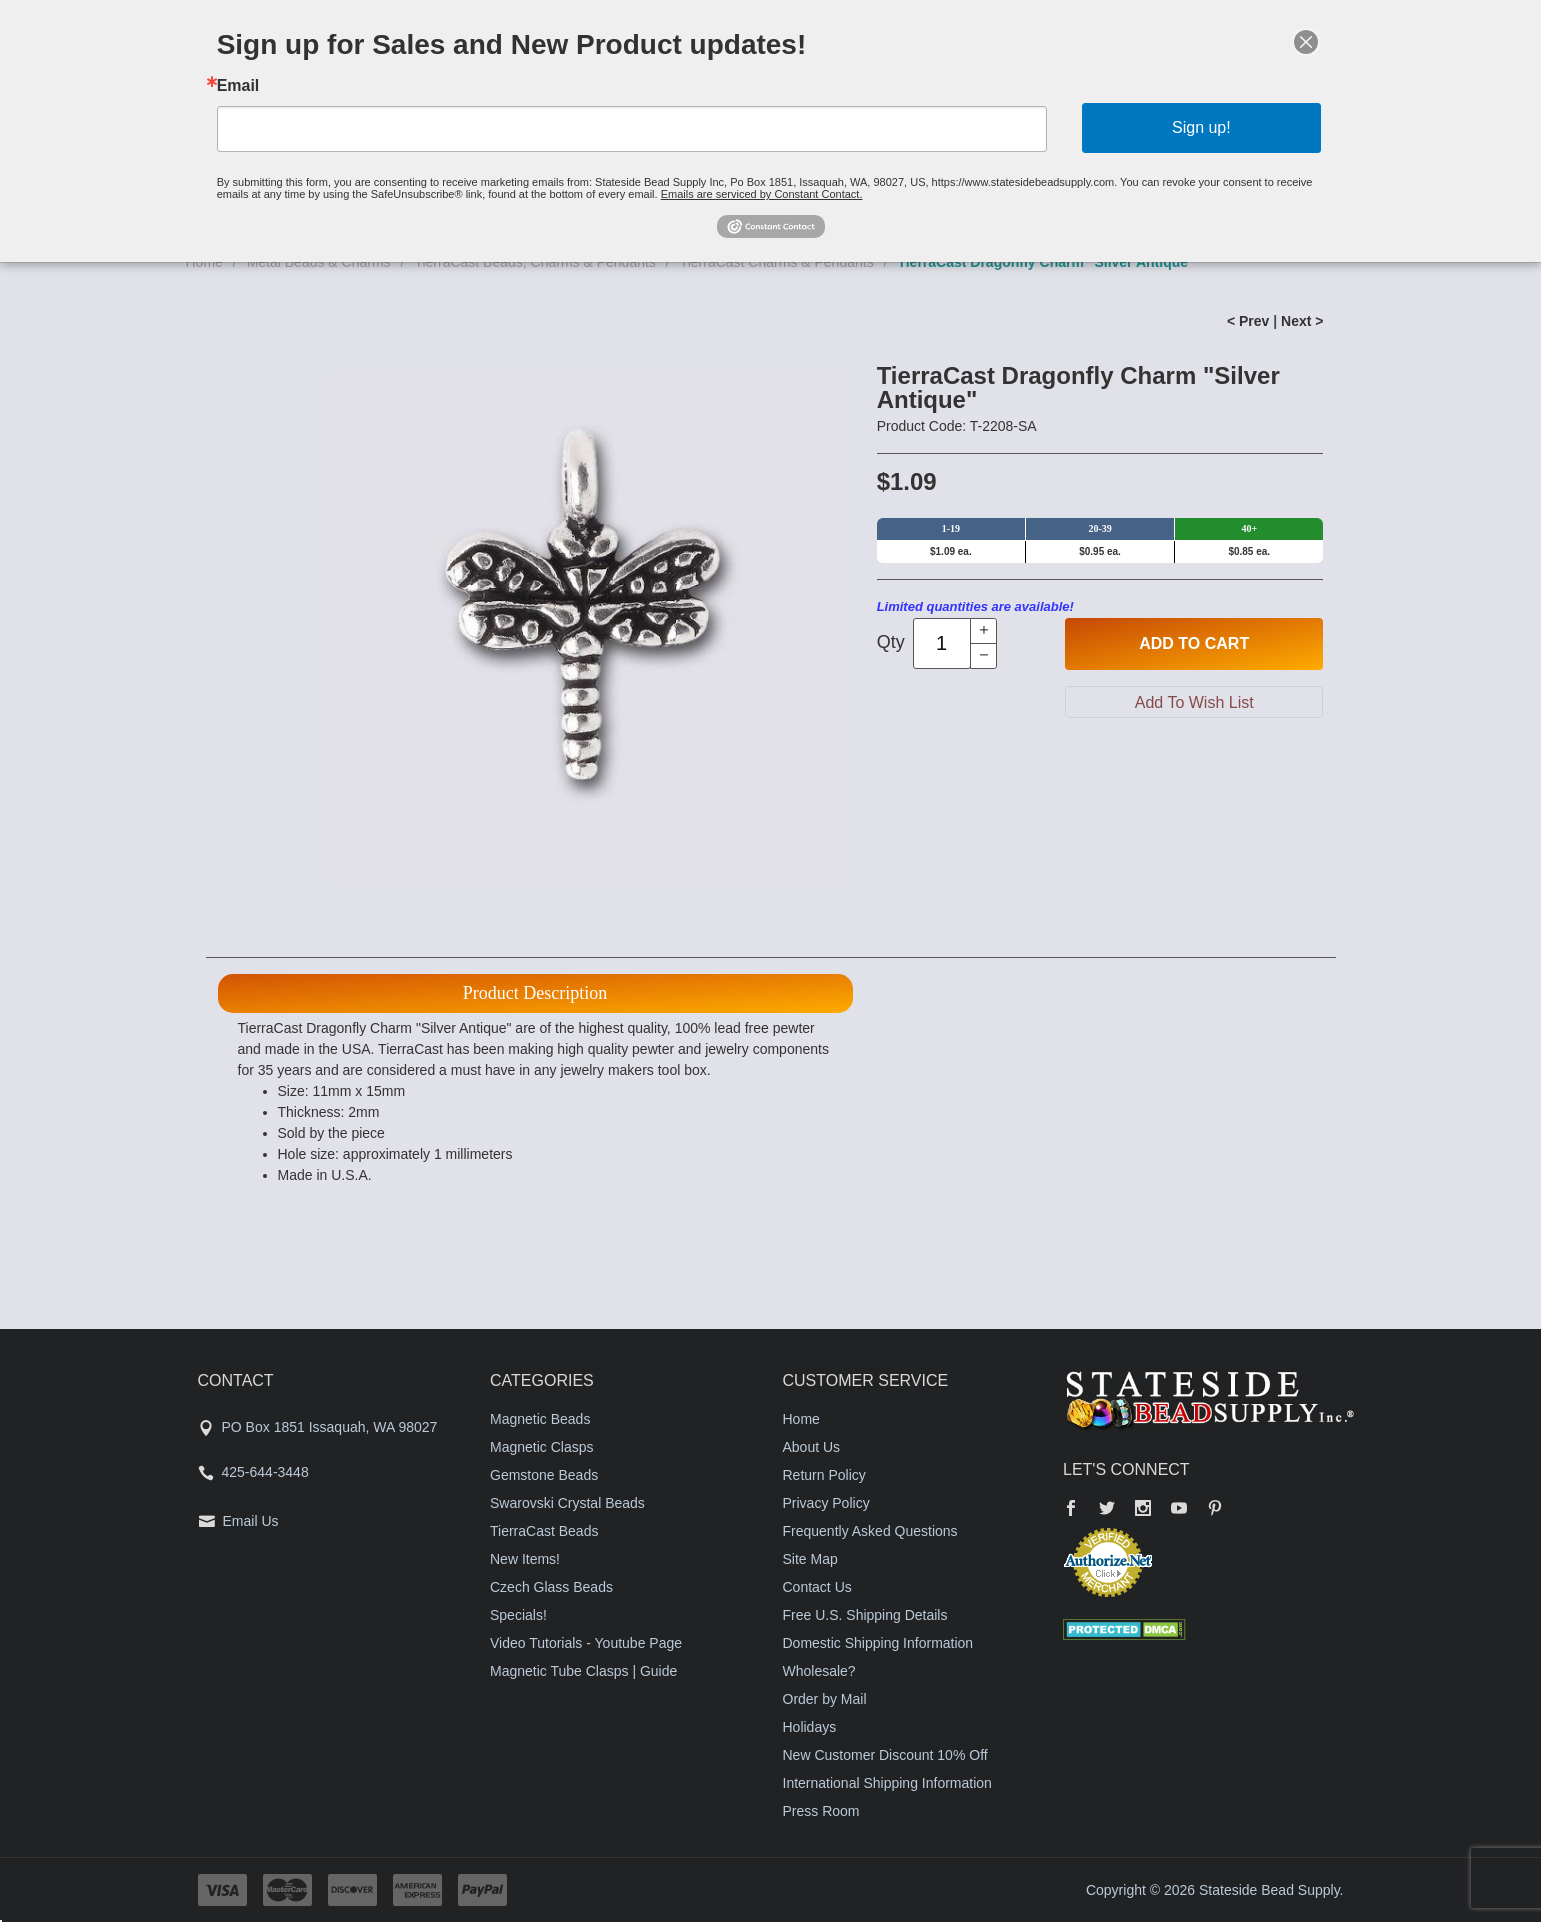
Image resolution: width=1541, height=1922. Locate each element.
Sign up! (1201, 127)
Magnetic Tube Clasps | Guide (583, 1671)
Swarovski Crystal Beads (567, 1503)
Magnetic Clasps (542, 1447)
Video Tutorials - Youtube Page (586, 1643)
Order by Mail (825, 1699)
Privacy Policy (826, 1503)
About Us (812, 1447)
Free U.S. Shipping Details (865, 1615)
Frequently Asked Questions (870, 1531)
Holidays (810, 1727)
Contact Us (817, 1587)
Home (801, 1419)
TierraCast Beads (544, 1531)
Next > (1302, 321)
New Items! (525, 1559)
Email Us (251, 1521)
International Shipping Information (887, 1783)
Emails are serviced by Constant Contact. (762, 194)
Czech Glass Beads (551, 1587)
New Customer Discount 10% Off (885, 1755)
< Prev (1248, 321)
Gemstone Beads (544, 1475)
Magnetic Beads (540, 1419)
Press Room (821, 1811)
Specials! (518, 1615)
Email (238, 86)
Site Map (810, 1559)
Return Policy (824, 1475)
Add (1194, 644)
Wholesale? (819, 1671)
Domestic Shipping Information (878, 1643)
